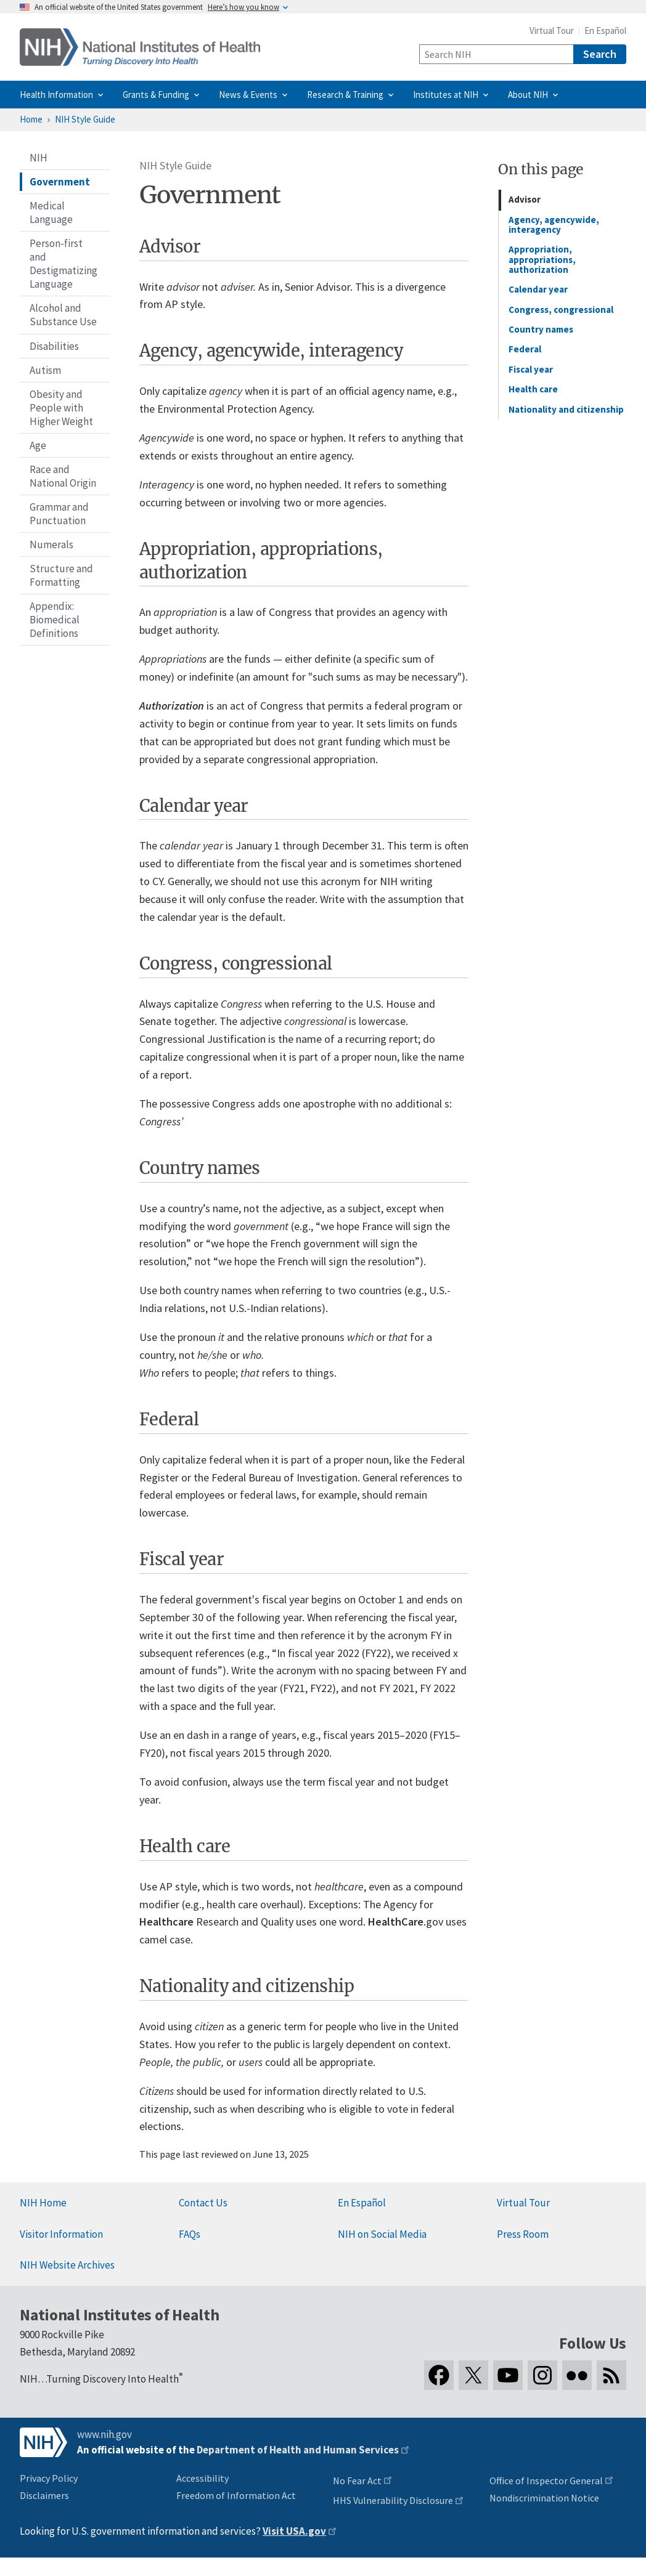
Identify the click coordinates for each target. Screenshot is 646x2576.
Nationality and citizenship (566, 409)
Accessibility (202, 2478)
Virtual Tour (551, 30)
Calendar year (538, 289)
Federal (525, 349)
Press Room (523, 2234)
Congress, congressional (561, 309)
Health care (533, 389)
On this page (541, 169)
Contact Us (203, 2202)
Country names (541, 329)
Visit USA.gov (294, 2531)
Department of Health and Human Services (298, 2450)
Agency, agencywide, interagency (554, 224)
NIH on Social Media (382, 2234)
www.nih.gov (104, 2434)
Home (31, 119)
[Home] (140, 47)
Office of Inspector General (546, 2480)
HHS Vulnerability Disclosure (393, 2500)
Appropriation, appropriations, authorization (542, 259)
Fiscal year (531, 369)
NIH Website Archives (67, 2265)
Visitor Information (61, 2234)
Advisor (525, 199)
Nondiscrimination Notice (544, 2498)
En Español (605, 30)
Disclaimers (44, 2495)
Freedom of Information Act (236, 2495)
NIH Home (43, 2202)
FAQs (189, 2234)
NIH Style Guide (85, 119)
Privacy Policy (49, 2478)
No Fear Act (357, 2480)
